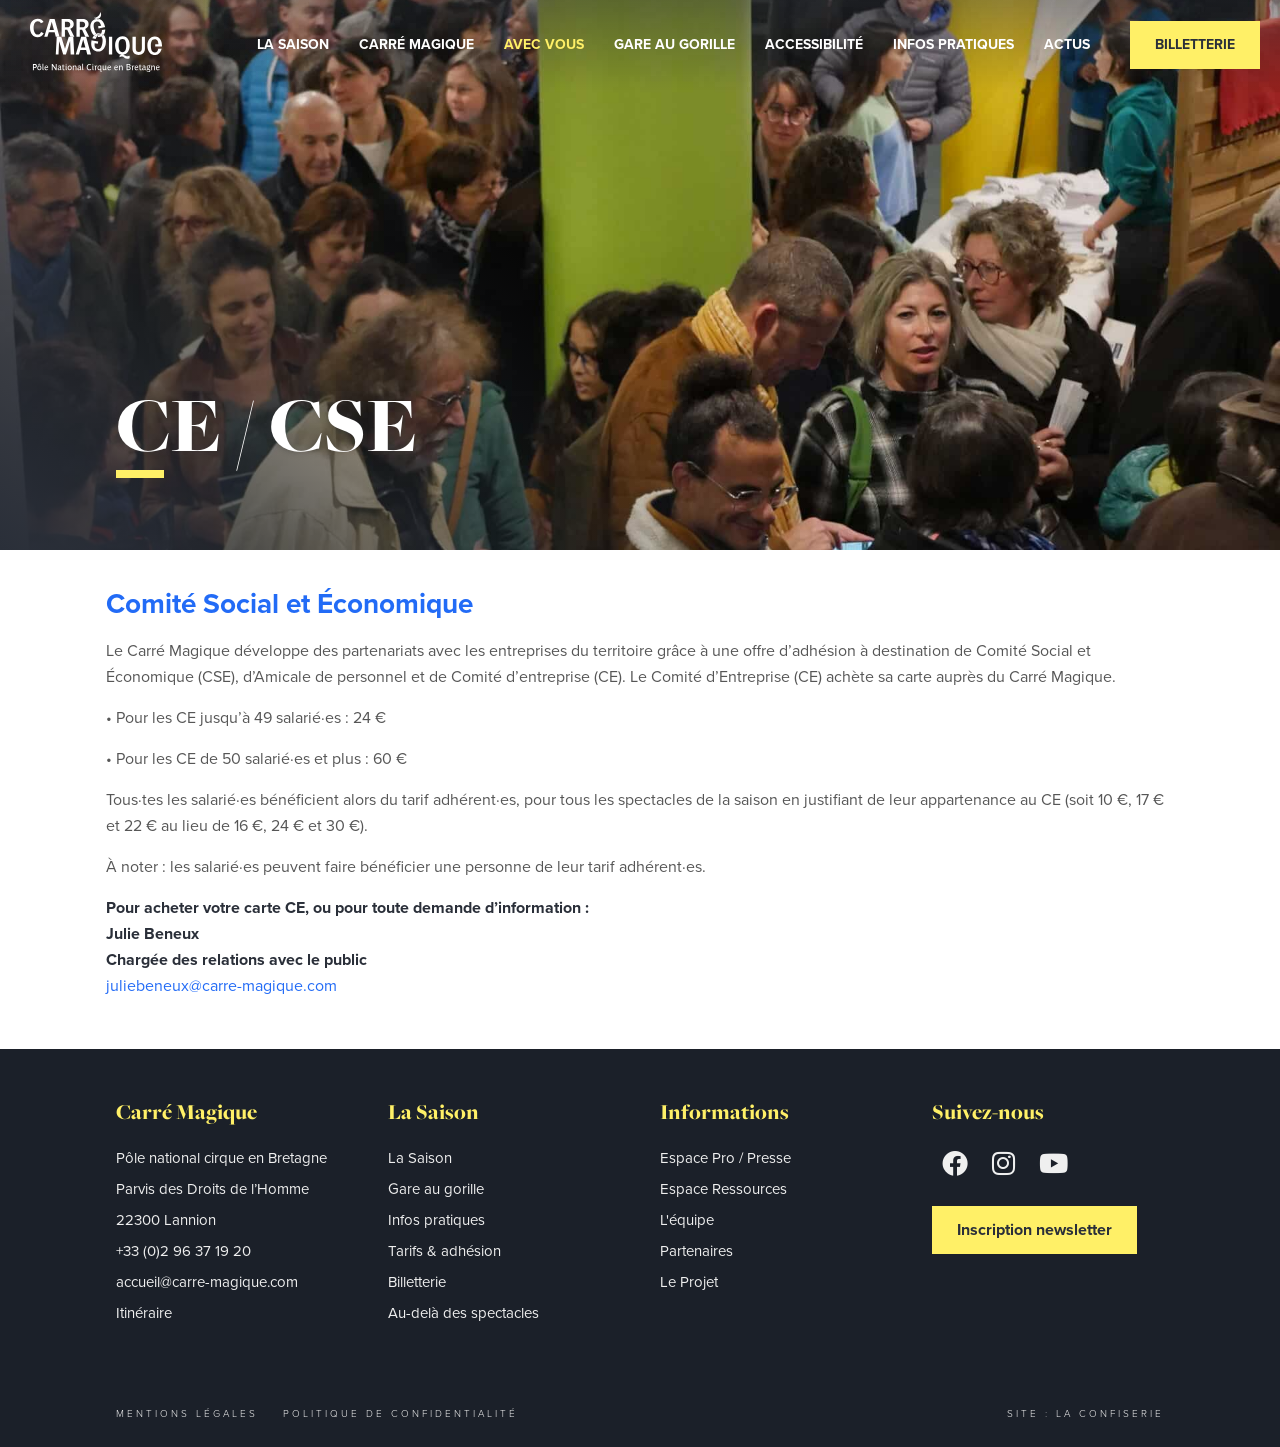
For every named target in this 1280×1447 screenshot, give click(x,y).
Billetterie (1195, 44)
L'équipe (687, 1220)
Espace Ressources (723, 1189)
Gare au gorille (674, 44)
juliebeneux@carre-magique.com (221, 985)
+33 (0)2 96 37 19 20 (183, 1251)
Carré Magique (416, 44)
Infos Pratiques (953, 44)
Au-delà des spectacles (463, 1313)
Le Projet (689, 1282)
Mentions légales (187, 1413)
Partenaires (696, 1251)
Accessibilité (814, 44)
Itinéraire (144, 1313)
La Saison (293, 44)
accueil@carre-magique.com (207, 1282)
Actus (1067, 44)
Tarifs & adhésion (444, 1251)
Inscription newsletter (1034, 1229)
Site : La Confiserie (1085, 1413)
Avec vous (544, 44)
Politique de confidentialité (400, 1413)
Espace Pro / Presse (725, 1158)
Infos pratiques (436, 1220)
